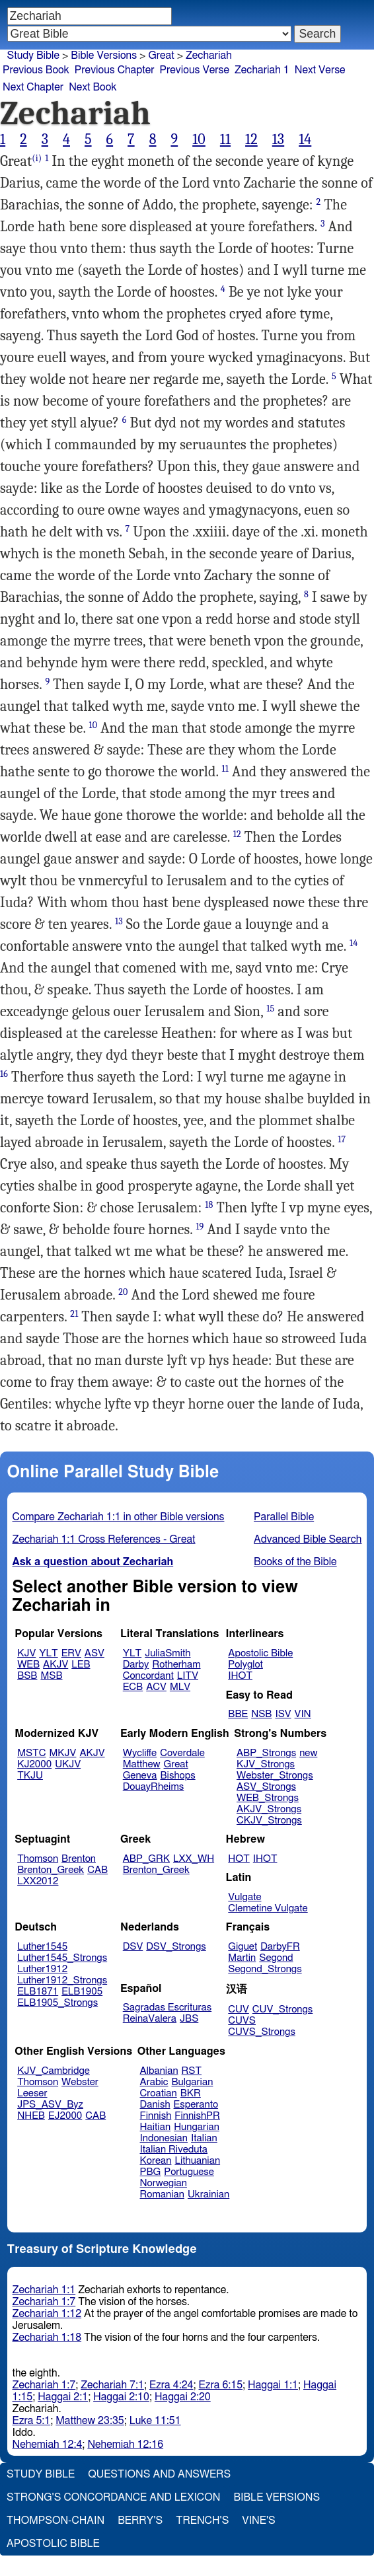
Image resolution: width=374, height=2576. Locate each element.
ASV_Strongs (266, 1787)
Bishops (177, 1776)
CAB (97, 1870)
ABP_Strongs (266, 1753)
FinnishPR (197, 2116)
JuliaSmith (167, 1653)
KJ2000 (34, 1764)
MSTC (31, 1753)
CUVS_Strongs (261, 2032)
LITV (187, 1676)
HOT (238, 1859)
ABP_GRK (146, 1859)
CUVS (242, 2021)
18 (209, 1204)
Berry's (140, 2520)
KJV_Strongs (266, 1764)
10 (199, 139)
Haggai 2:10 (121, 2397)
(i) (37, 158)
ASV (94, 1653)
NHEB (31, 2116)
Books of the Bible (295, 1562)
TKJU (30, 1776)
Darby (136, 1665)
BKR (190, 2093)
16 (4, 1074)
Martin (242, 1958)
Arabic (154, 2082)
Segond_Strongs (264, 1969)
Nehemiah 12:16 (125, 2444)
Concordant (148, 1676)
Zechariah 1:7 (44, 2302)
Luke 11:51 (155, 2420)
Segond (276, 1958)
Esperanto (196, 2105)
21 (74, 1313)
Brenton (78, 1859)
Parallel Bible (284, 1517)
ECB (133, 1687)
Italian (204, 2138)
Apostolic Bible (53, 2543)
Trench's (202, 2520)
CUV (238, 2009)
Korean (156, 2161)
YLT (48, 1653)
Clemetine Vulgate (267, 1908)
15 (270, 1008)
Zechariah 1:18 (47, 2337)
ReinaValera (149, 2019)
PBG (150, 2172)
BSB (27, 1676)
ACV (156, 1687)
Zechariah (209, 55)
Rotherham (176, 1665)
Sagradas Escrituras (167, 2007)
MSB (51, 1676)
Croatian (158, 2093)
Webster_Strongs (275, 1776)
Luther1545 (42, 1947)
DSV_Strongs (176, 1947)
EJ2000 (65, 2116)
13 (278, 139)
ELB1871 (37, 1992)
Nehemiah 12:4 (48, 2444)
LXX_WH (193, 1859)
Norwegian (163, 2183)
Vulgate (244, 1897)
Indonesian (164, 2138)
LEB (80, 1665)
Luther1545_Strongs (62, 1958)
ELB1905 (81, 1992)
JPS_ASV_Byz (50, 2105)
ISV (283, 1714)
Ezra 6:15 (221, 2385)
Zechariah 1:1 (44, 2290)
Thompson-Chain (55, 2520)
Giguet (242, 1947)
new (308, 1753)
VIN (303, 1714)
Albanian (159, 2071)
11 (225, 139)
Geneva (140, 1776)
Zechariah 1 (262, 70)
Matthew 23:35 (90, 2420)
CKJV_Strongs (269, 1820)
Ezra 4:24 (171, 2385)
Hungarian (196, 2127)
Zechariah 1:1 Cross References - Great (104, 1539)
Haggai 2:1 (63, 2397)
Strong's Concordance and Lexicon (113, 2497)
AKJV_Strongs (269, 1809)
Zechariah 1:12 (47, 2313)
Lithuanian (197, 2161)
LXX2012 (37, 1881)
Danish (155, 2105)
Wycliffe (140, 1753)
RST (192, 2071)
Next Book (92, 87)
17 (342, 1139)
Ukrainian (208, 2194)
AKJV (55, 1665)
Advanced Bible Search (307, 1539)
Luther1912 (42, 1969)
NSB (261, 1714)
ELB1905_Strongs (57, 2003)
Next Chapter (33, 87)
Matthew (142, 1764)
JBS (189, 2019)
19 (200, 1226)
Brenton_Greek (50, 1870)
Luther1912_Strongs (62, 1980)
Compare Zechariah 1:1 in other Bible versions (119, 1517)
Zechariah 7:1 (112, 2385)
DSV (133, 1947)
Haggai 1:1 (273, 2385)
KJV (26, 1653)
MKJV (63, 1753)
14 (305, 139)
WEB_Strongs (268, 1798)
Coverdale (182, 1753)
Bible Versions (104, 55)
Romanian (162, 2194)
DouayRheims (153, 1787)
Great (161, 55)
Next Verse (320, 70)
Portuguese (189, 2172)
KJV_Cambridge (53, 2071)
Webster (79, 2082)
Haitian (155, 2127)
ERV (71, 1653)
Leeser (32, 2093)
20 (123, 1292)
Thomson (37, 1859)
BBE (238, 1714)
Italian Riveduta (173, 2149)
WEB (28, 1665)
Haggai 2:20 (183, 2397)
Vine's (258, 2520)
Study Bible (33, 55)
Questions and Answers (159, 2474)
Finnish (156, 2116)
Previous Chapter (115, 70)
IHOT (240, 1676)
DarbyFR (280, 1947)
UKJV (68, 1764)
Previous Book (36, 70)
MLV (180, 1687)
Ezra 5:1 (32, 2420)
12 (251, 139)
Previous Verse (194, 70)
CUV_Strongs (282, 2009)
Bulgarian (192, 2082)
